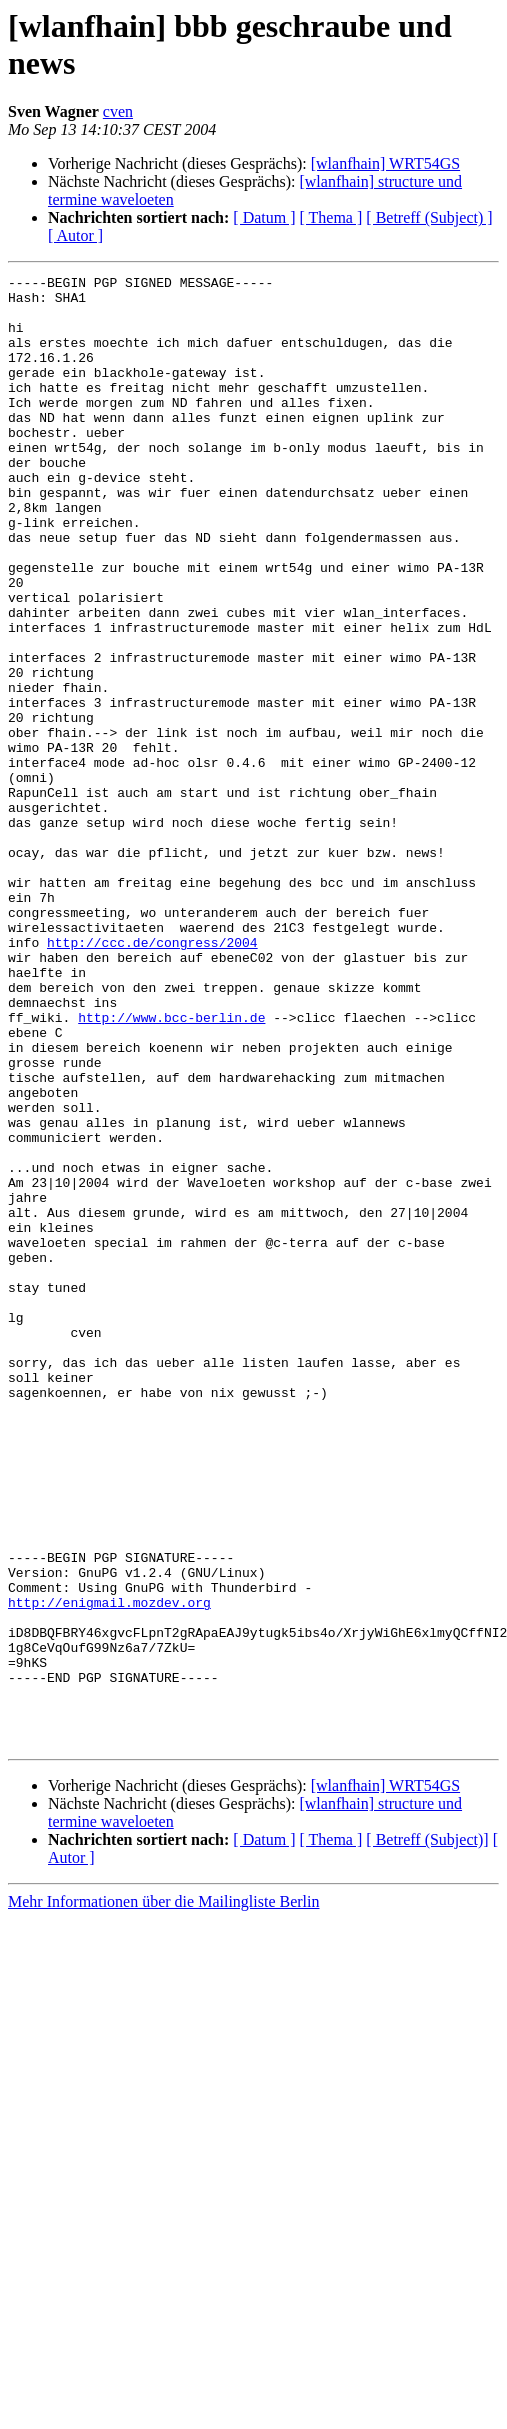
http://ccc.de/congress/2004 (152, 1077)
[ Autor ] (75, 235)
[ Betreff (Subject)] (427, 2133)
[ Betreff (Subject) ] (429, 217)
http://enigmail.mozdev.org (109, 1869)
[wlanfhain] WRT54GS (385, 163)
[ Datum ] (264, 217)
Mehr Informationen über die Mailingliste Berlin (163, 2195)
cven (118, 111)
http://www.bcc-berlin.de (171, 1167)
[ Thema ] (331, 217)
